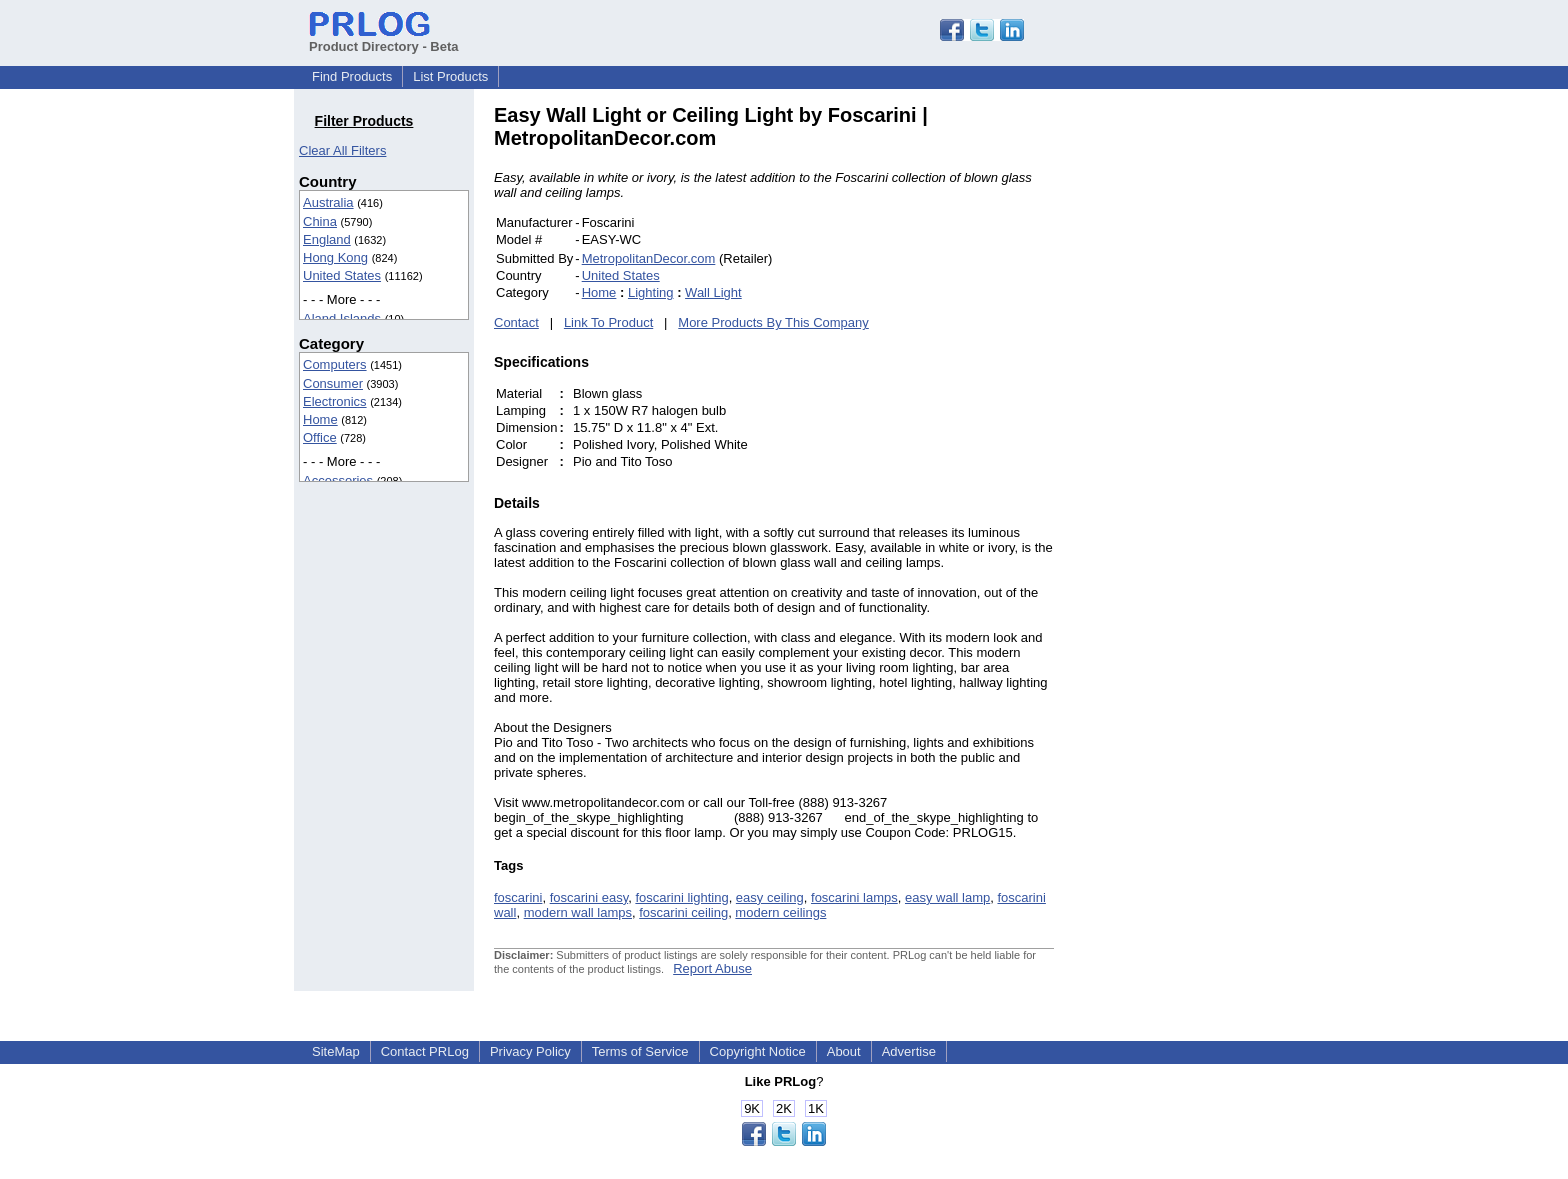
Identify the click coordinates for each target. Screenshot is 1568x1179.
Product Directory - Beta (384, 39)
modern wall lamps (578, 912)
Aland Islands (342, 318)
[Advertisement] (1189, 404)
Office (320, 437)
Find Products (352, 76)
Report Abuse (712, 968)
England (327, 239)
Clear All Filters (342, 150)
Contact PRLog (425, 1051)
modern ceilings (780, 912)
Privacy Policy (530, 1051)
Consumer (333, 383)
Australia (328, 202)
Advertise (909, 1051)
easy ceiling (770, 897)
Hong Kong (335, 257)
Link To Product (608, 322)
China (320, 221)
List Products (450, 76)
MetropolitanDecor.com (649, 258)
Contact (516, 322)
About (844, 1051)
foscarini (518, 897)
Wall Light (713, 292)
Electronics (335, 401)
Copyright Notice (758, 1051)
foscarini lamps (854, 897)
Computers (335, 364)
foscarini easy (589, 897)
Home (320, 419)
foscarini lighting (681, 897)
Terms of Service (640, 1051)
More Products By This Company (773, 322)
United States (342, 275)
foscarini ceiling (683, 912)
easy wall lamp (947, 897)
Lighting (651, 292)
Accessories (338, 480)
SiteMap (336, 1051)
